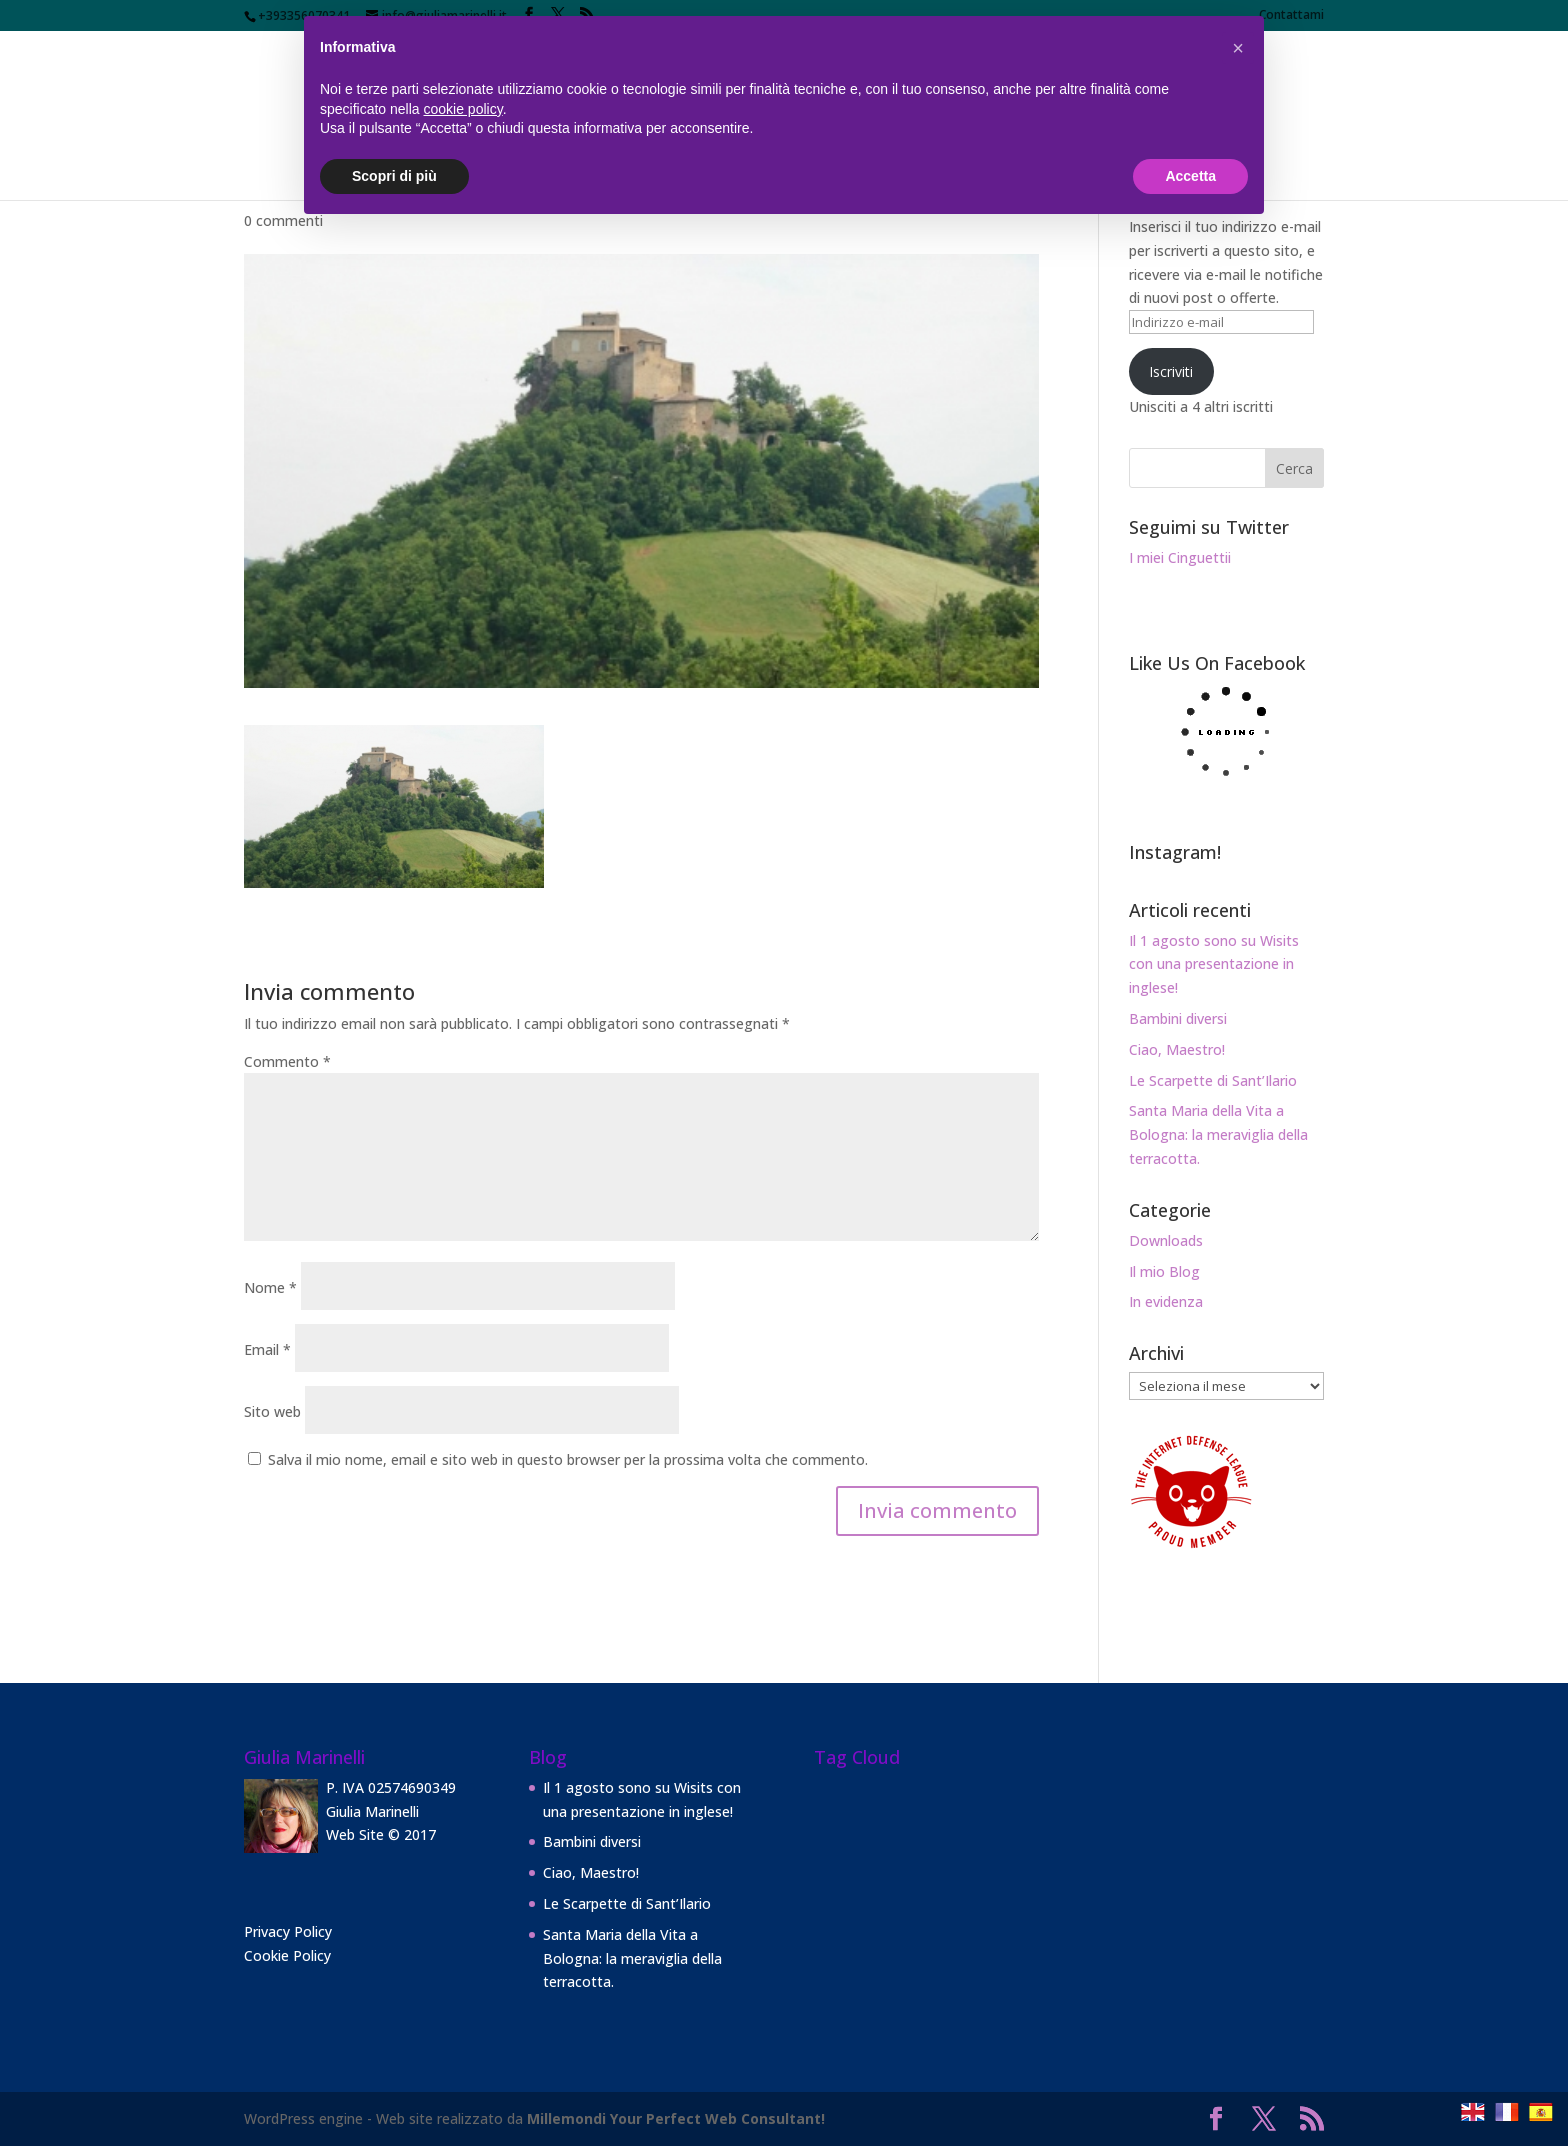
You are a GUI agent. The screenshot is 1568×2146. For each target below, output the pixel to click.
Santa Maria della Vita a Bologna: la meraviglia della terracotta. (1218, 1134)
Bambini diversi (1178, 1018)
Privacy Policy (288, 1931)
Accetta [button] (1190, 176)
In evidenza (1166, 1301)
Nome (270, 1287)
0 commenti (283, 220)
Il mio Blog (1164, 1271)
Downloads (1166, 1240)
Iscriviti (1171, 371)
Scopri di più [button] (394, 176)
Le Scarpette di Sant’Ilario (1213, 1080)
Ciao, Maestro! (1177, 1049)
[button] (1238, 48)
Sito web (272, 1411)
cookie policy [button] (463, 109)
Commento (287, 1061)
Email (267, 1349)
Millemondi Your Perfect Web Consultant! (676, 2118)
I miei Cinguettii (1180, 557)
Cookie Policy (287, 1955)
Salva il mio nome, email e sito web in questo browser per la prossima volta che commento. (568, 1459)
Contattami (1291, 16)
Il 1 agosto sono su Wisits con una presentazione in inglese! (1214, 964)
